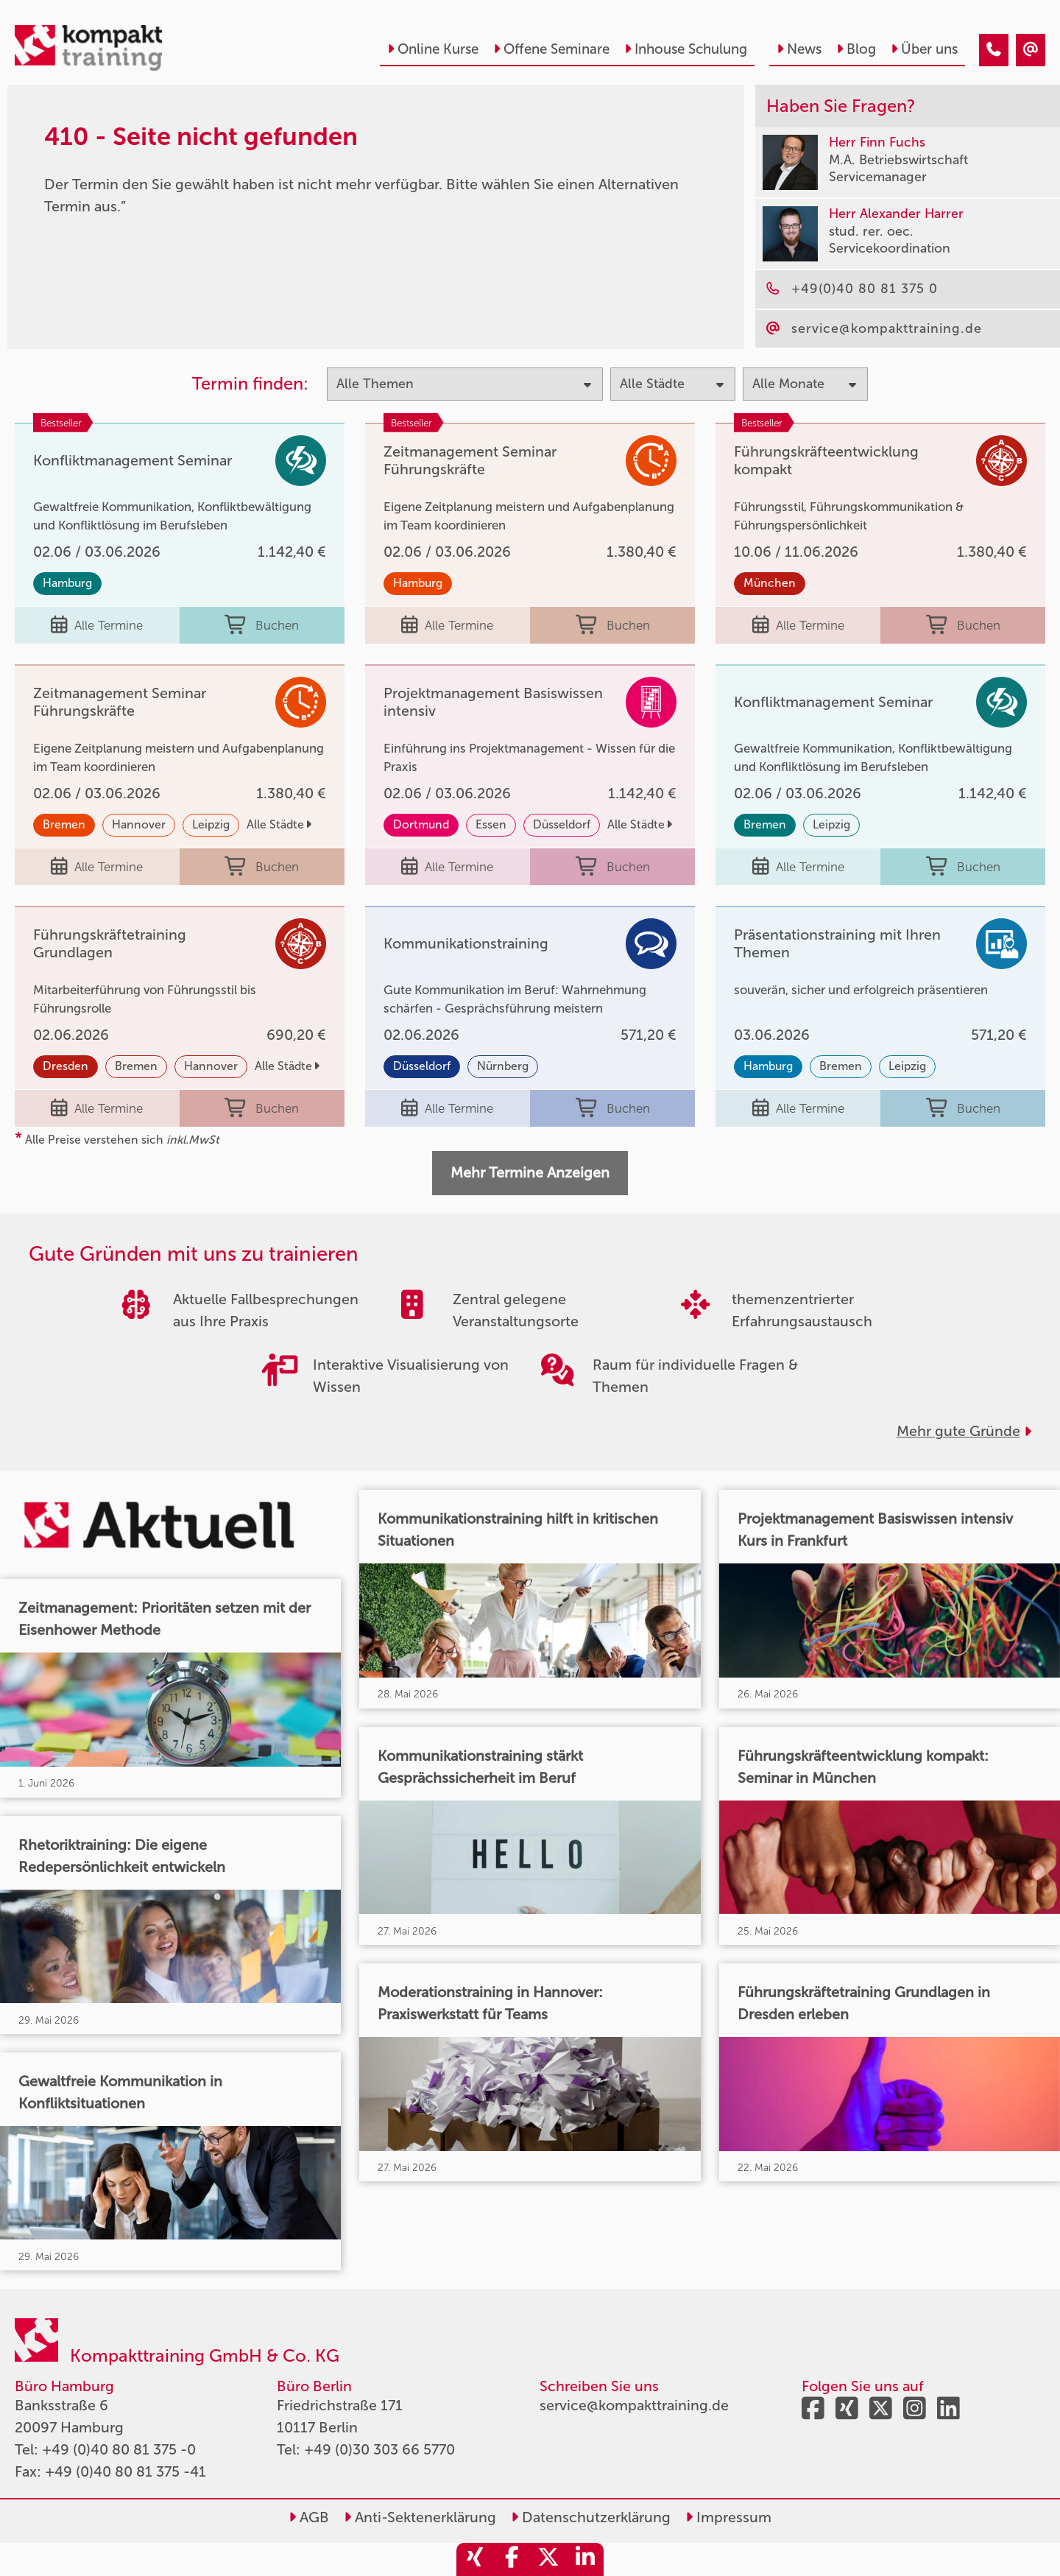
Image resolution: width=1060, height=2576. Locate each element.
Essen (491, 824)
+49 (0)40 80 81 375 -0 (119, 2449)
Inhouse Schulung (685, 49)
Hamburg (67, 583)
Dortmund (421, 824)
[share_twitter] (548, 2559)
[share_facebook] (511, 2559)
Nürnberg (503, 1066)
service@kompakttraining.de (634, 2405)
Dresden (65, 1066)
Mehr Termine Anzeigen (530, 1172)
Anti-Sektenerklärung (420, 2517)
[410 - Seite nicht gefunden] (993, 50)
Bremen (64, 824)
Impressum (728, 2517)
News (799, 49)
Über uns (924, 49)
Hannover (139, 824)
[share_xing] (474, 2559)
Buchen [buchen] (262, 625)
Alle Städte (279, 824)
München (769, 583)
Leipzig (211, 824)
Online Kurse (432, 49)
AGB (309, 2517)
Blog (856, 49)
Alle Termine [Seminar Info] (97, 625)
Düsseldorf (561, 824)
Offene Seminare (551, 49)
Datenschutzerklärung (591, 2517)
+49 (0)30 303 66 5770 (379, 2449)
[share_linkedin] (585, 2559)
